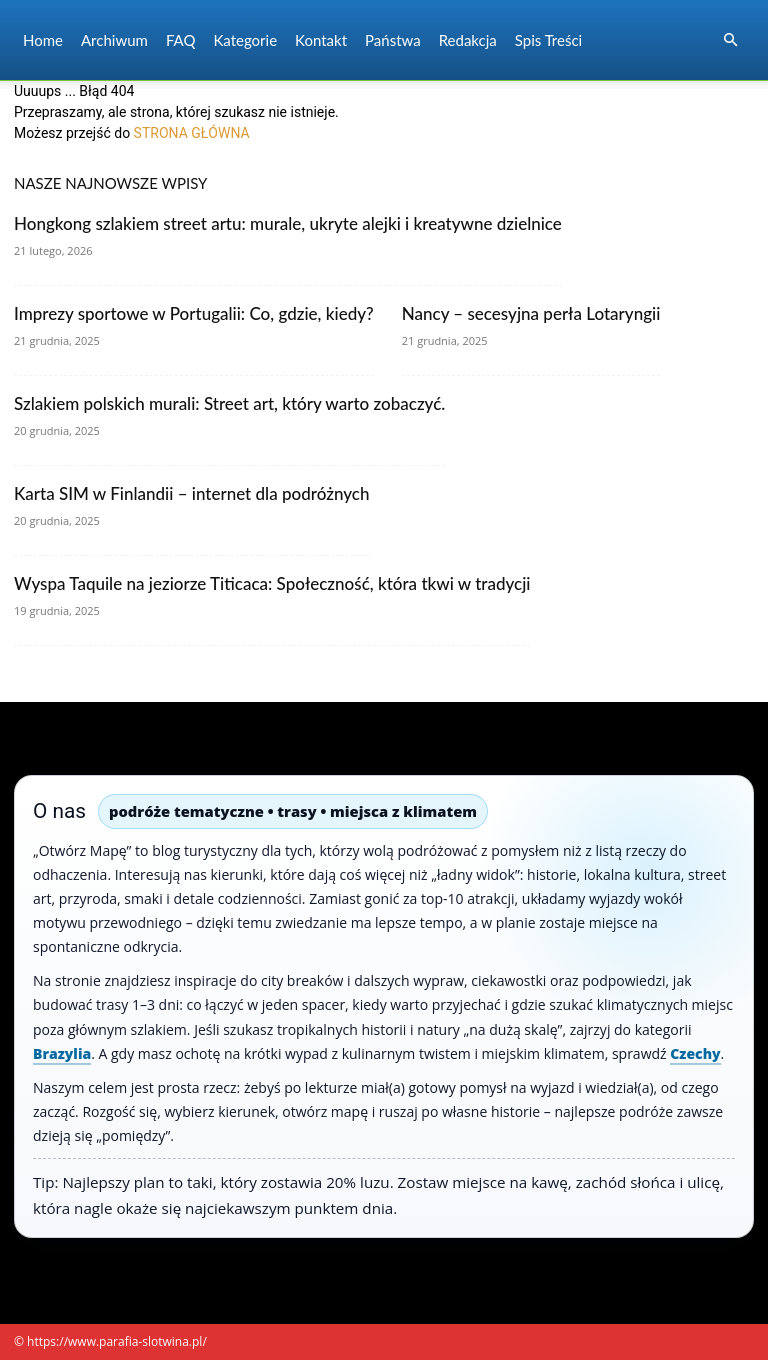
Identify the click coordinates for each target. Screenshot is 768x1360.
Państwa (393, 40)
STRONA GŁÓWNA (192, 133)
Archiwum (114, 40)
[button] (730, 40)
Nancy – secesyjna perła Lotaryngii (531, 313)
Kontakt (321, 40)
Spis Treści (548, 40)
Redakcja (468, 40)
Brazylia (62, 1053)
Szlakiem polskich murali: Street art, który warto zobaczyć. (229, 403)
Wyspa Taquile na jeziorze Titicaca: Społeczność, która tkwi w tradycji (272, 583)
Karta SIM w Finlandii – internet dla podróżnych (191, 493)
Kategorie (245, 40)
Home (43, 40)
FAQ (181, 40)
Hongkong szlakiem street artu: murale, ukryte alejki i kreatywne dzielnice (288, 223)
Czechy (695, 1053)
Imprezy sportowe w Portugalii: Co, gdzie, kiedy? (194, 313)
